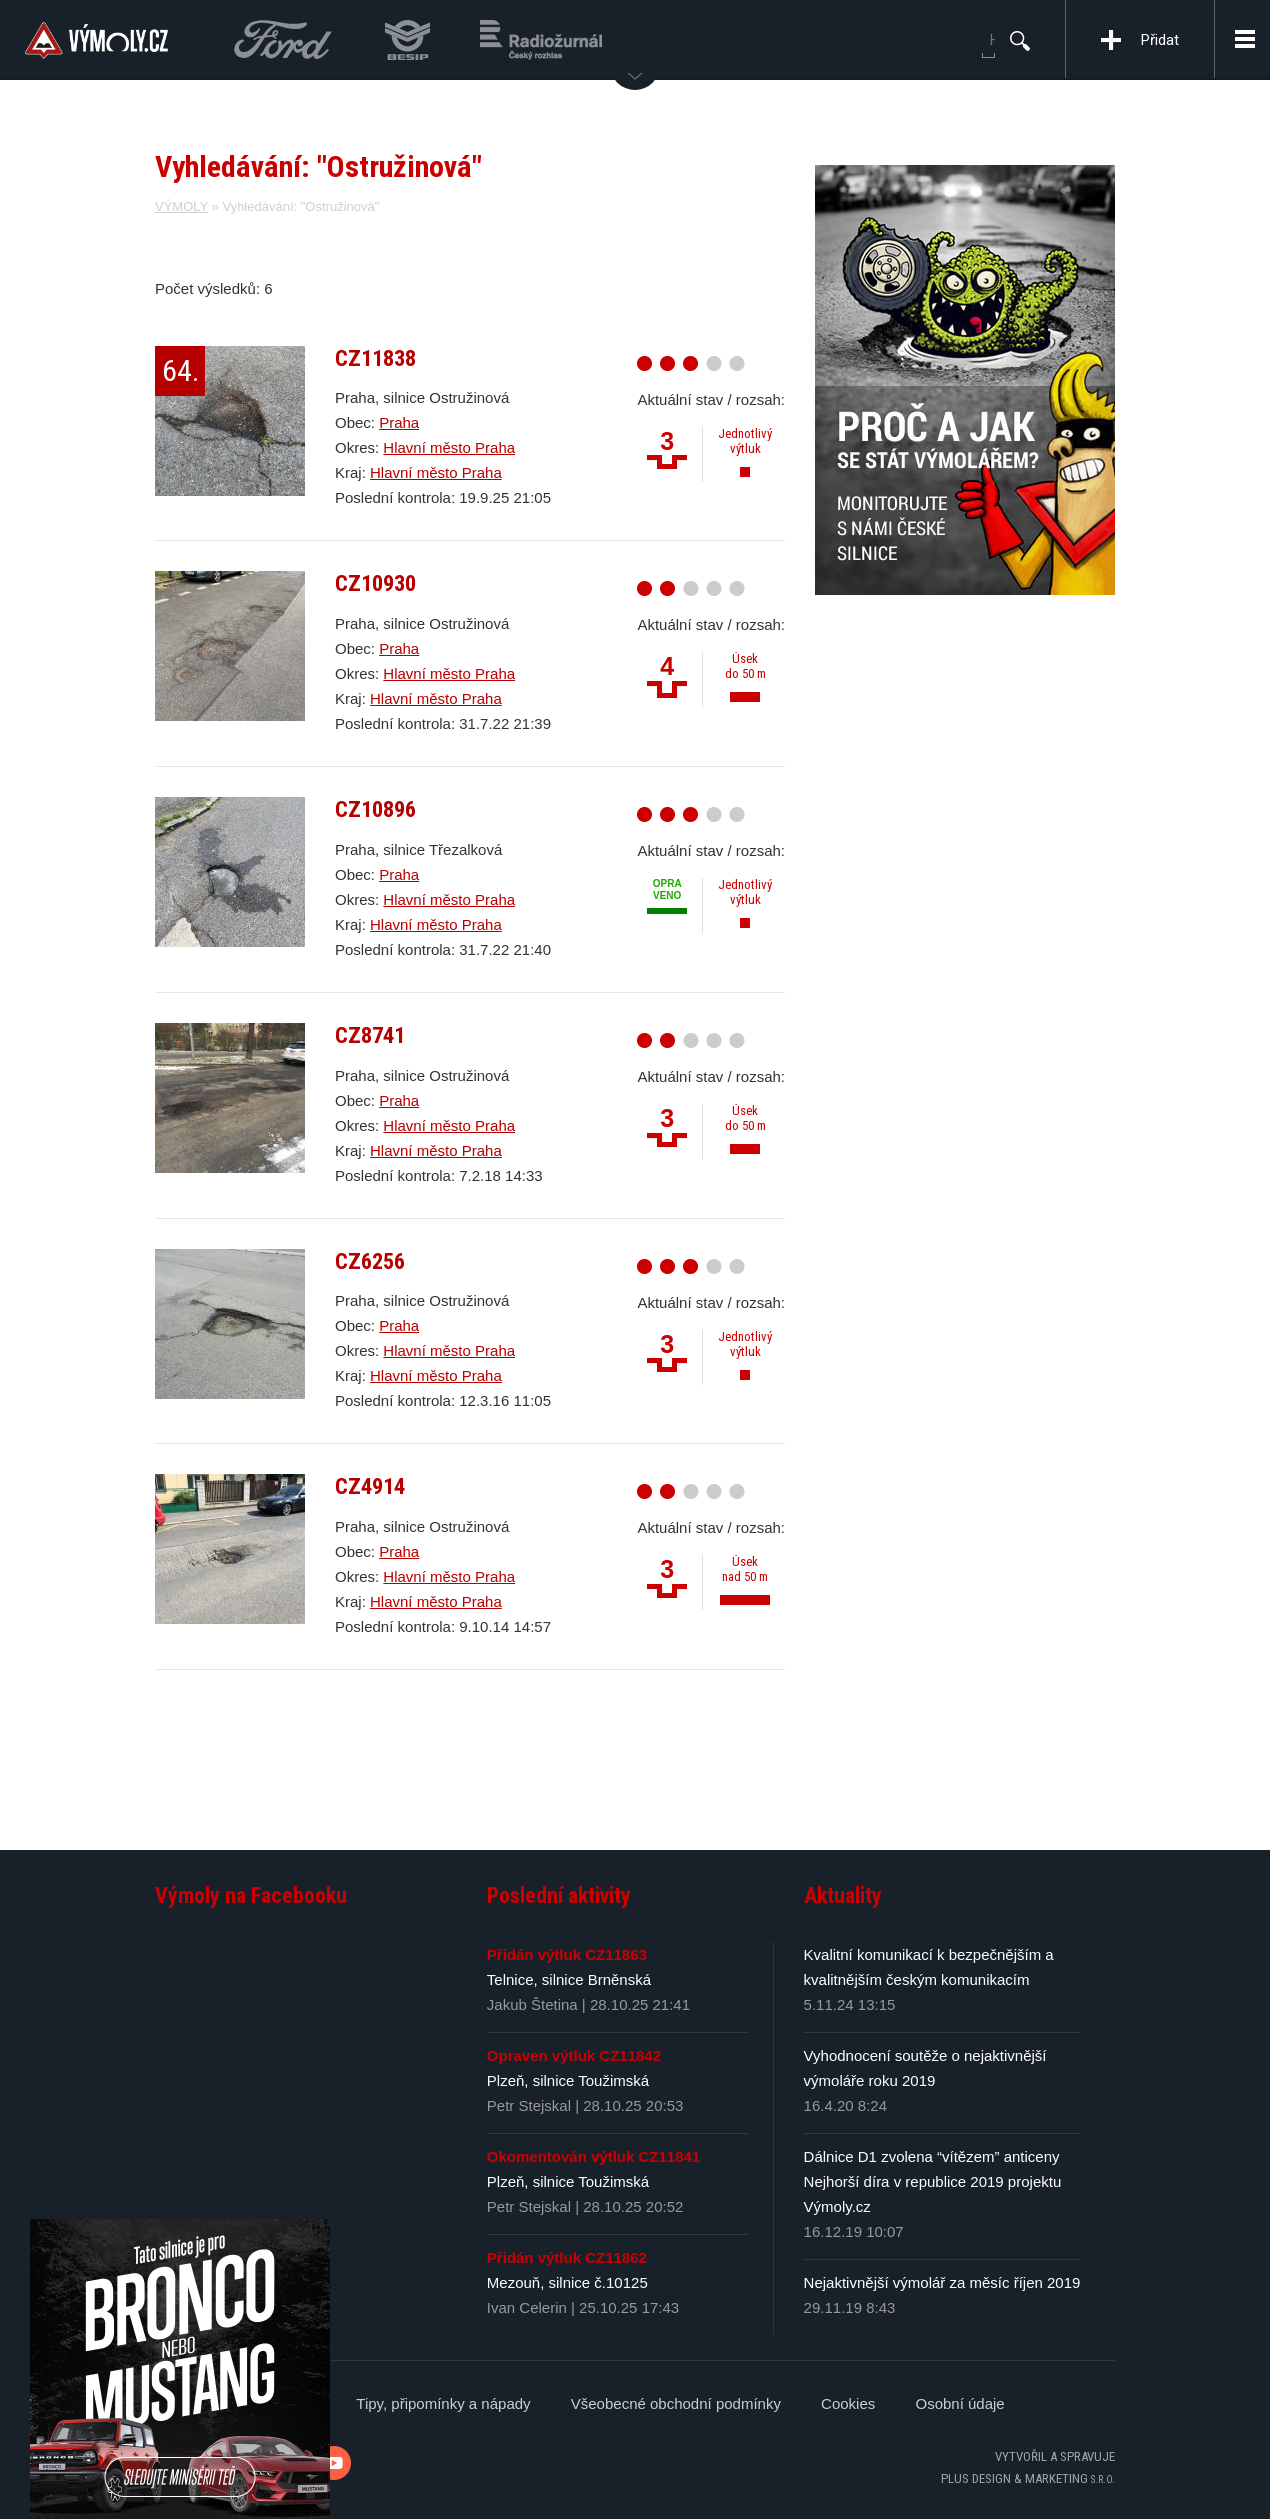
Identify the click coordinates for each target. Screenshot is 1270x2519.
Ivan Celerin (527, 2307)
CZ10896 (375, 809)
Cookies (848, 2403)
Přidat (1160, 40)
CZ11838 (375, 358)
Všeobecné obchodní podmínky (676, 2403)
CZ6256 (370, 1261)
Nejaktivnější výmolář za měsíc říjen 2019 (942, 2282)
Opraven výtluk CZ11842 (574, 2055)
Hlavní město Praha (449, 447)
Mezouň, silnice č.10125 (567, 2282)
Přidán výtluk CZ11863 (567, 1954)
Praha (399, 422)
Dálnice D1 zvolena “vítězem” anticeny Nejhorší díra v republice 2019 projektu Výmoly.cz (933, 2181)
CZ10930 (375, 583)
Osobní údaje (959, 2403)
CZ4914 (370, 1486)
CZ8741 (370, 1035)
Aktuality (843, 1895)
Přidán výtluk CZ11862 (567, 2257)
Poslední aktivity (559, 1895)
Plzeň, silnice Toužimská (568, 2080)
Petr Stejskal (529, 2105)
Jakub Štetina (532, 2004)
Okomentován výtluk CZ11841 (593, 2156)
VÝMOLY (181, 206)
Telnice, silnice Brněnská (569, 1979)
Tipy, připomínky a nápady (443, 2403)
